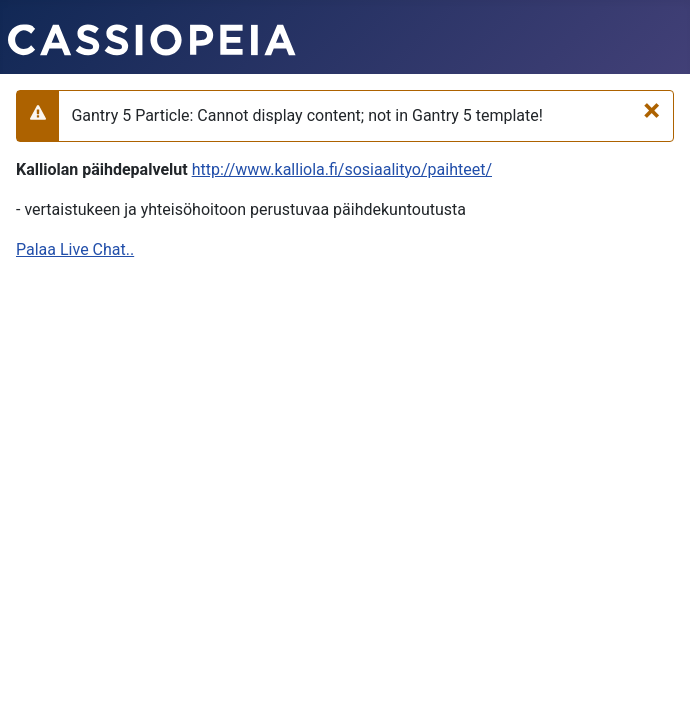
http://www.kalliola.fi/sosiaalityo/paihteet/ (342, 169)
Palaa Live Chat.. (75, 249)
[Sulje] (651, 110)
